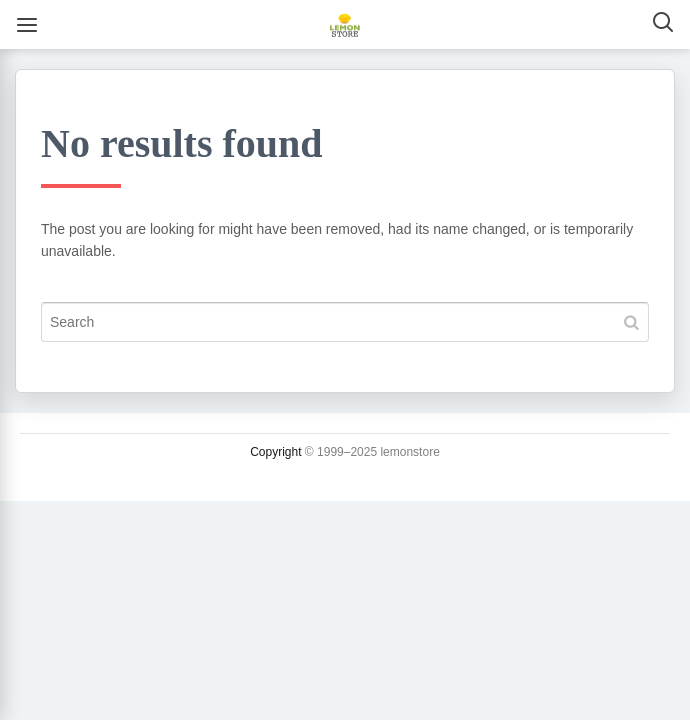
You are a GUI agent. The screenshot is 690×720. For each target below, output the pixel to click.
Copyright (275, 452)
